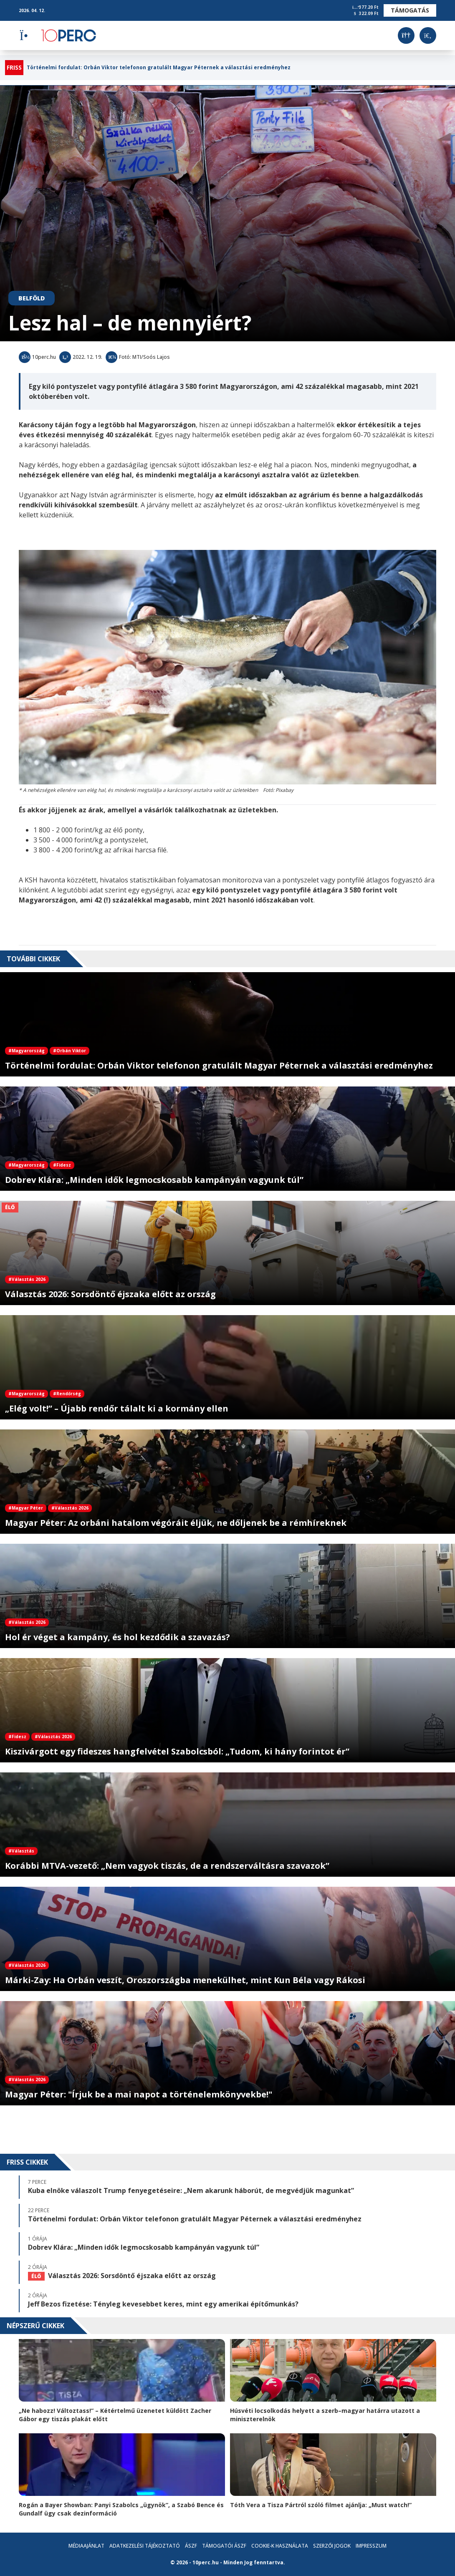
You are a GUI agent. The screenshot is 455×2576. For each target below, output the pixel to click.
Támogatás (410, 10)
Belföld (31, 298)
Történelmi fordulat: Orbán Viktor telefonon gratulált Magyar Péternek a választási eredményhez (159, 67)
